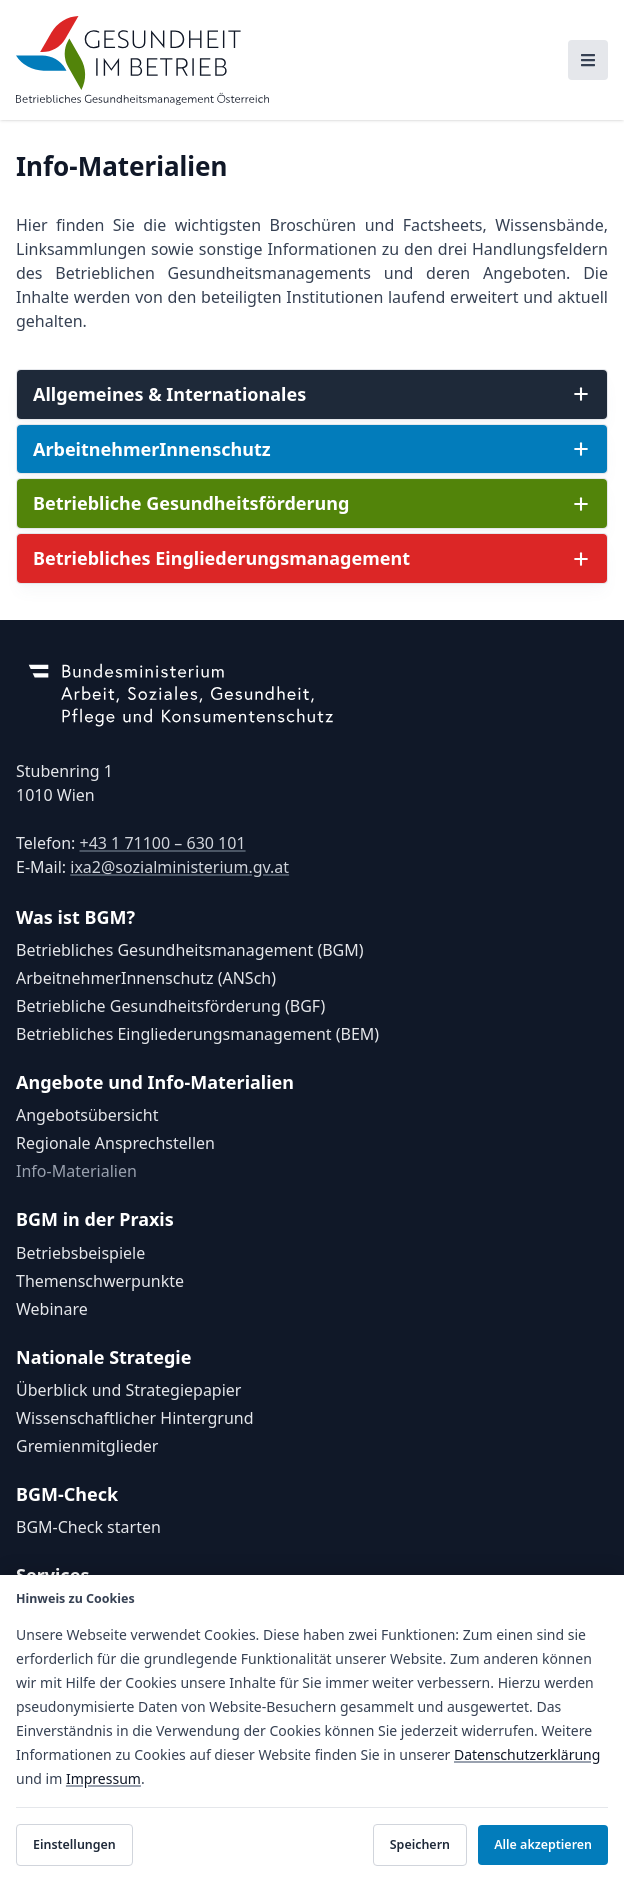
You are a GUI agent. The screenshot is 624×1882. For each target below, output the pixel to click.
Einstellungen (74, 1844)
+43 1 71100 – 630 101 (162, 843)
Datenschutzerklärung (527, 1754)
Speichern (420, 1844)
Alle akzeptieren (543, 1844)
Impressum (103, 1778)
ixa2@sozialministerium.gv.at (179, 867)
